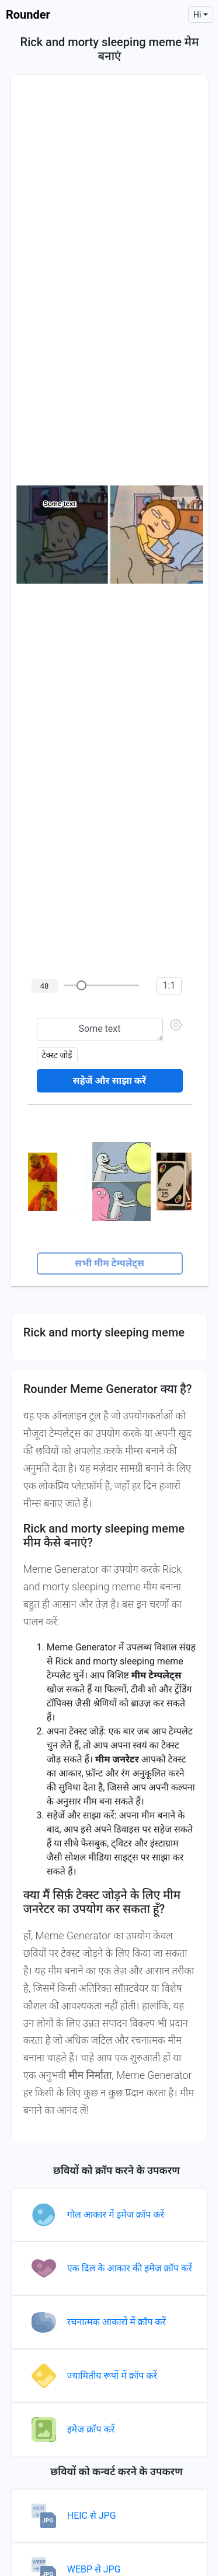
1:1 (169, 985)
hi (197, 14)
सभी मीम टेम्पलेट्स (109, 1263)
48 (44, 986)
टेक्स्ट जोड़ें (57, 1055)
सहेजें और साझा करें (109, 1080)
